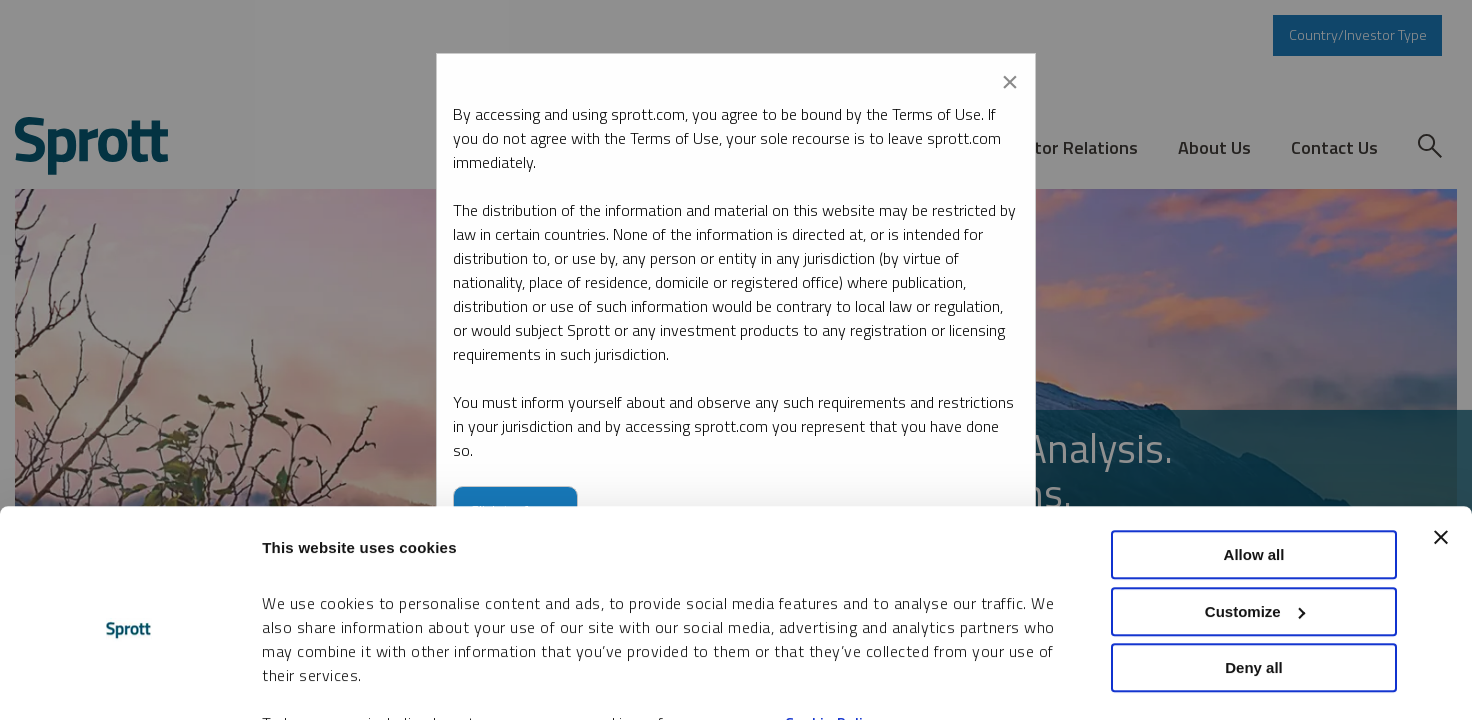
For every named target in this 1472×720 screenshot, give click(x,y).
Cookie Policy (832, 625)
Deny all (1254, 569)
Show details (308, 680)
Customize (1255, 513)
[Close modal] (1010, 78)
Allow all (1254, 456)
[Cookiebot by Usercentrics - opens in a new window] (129, 681)
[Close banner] (1441, 439)
